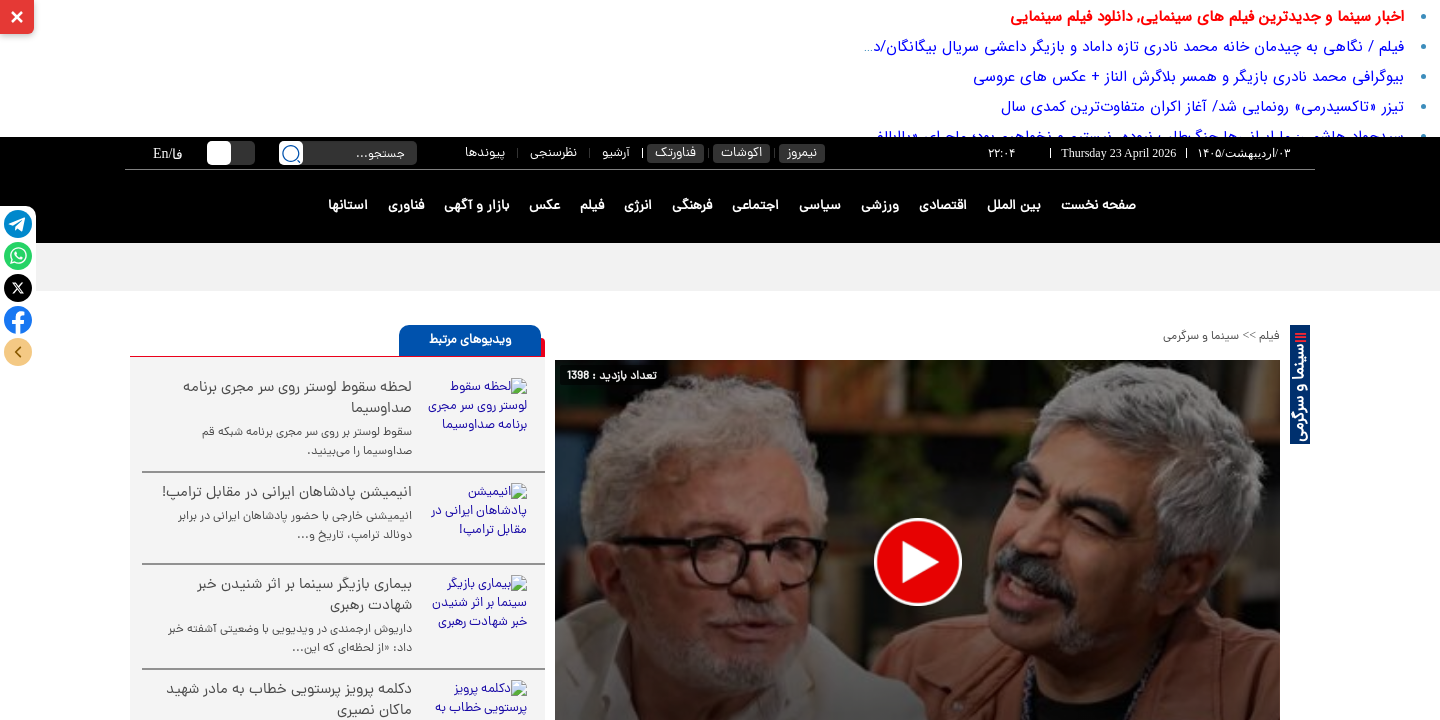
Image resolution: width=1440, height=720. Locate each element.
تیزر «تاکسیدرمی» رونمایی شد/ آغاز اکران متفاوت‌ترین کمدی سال (1202, 107)
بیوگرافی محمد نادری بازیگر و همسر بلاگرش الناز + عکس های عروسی (1188, 77)
